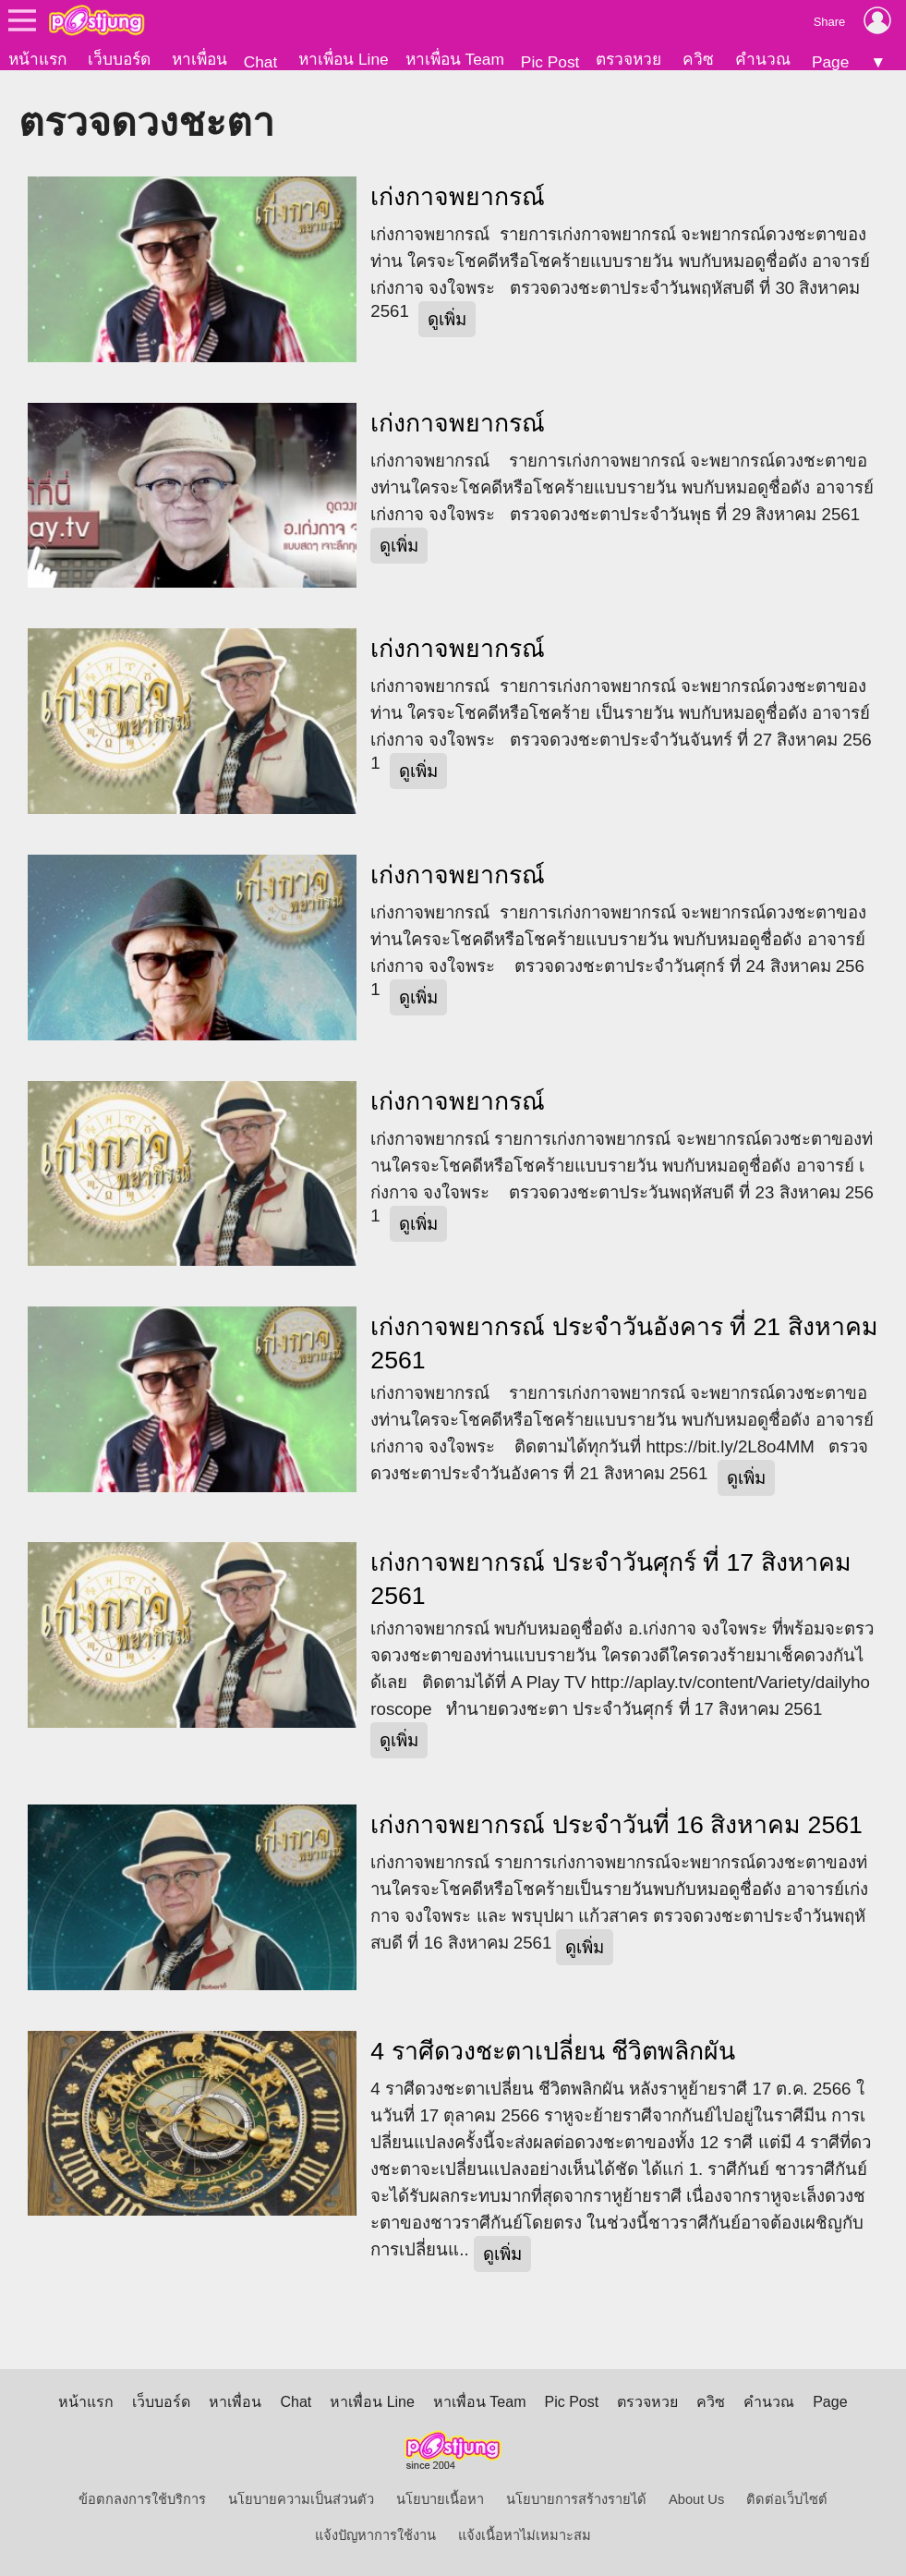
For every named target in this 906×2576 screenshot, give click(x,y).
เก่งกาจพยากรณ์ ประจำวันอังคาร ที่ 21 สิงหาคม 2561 (623, 1343)
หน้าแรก (37, 59)
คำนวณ (763, 59)
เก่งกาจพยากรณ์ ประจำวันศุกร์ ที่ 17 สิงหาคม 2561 (610, 1579)
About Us (696, 2499)
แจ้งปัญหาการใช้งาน (375, 2535)
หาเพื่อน (199, 59)
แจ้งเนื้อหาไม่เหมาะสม (524, 2535)
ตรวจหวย (628, 59)
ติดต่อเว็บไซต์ (786, 2499)
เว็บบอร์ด (119, 59)
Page (830, 62)
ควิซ (698, 59)
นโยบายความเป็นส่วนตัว (301, 2499)
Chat (261, 62)
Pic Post (550, 62)
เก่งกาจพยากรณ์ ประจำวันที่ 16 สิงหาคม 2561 (616, 1825)
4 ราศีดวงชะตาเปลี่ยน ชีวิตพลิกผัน (552, 2051)
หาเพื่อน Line (343, 59)
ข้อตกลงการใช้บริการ (142, 2499)
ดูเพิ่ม (447, 319)
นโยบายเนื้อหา (440, 2499)
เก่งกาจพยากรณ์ (457, 197)
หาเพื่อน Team (454, 59)
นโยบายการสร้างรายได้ (576, 2499)
